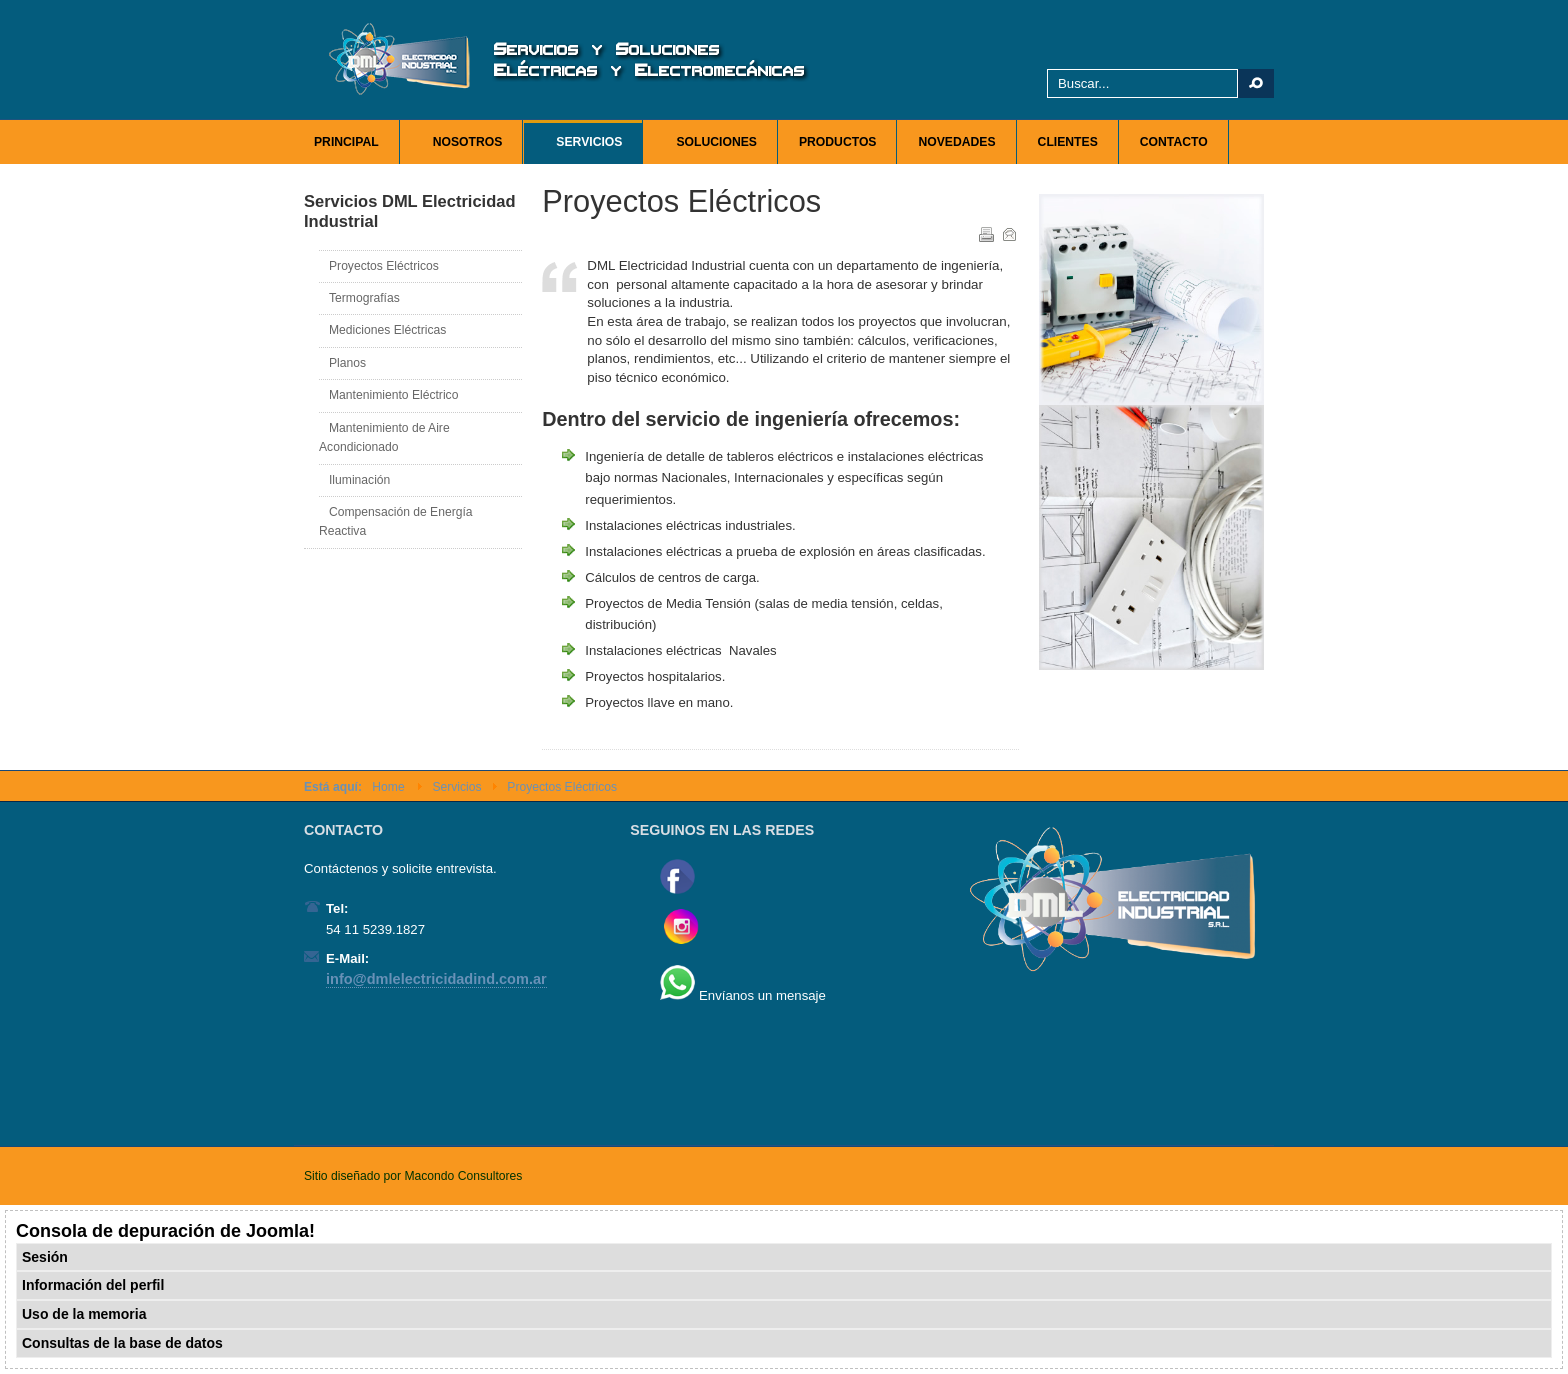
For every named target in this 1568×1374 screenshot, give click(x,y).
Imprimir (985, 233)
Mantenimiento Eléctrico (393, 395)
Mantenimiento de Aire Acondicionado (384, 437)
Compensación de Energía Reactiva (396, 521)
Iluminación (359, 480)
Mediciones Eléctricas (387, 330)
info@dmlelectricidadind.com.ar (436, 979)
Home (388, 787)
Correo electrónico (1008, 233)
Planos (347, 363)
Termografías (364, 298)
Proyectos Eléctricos (384, 266)
